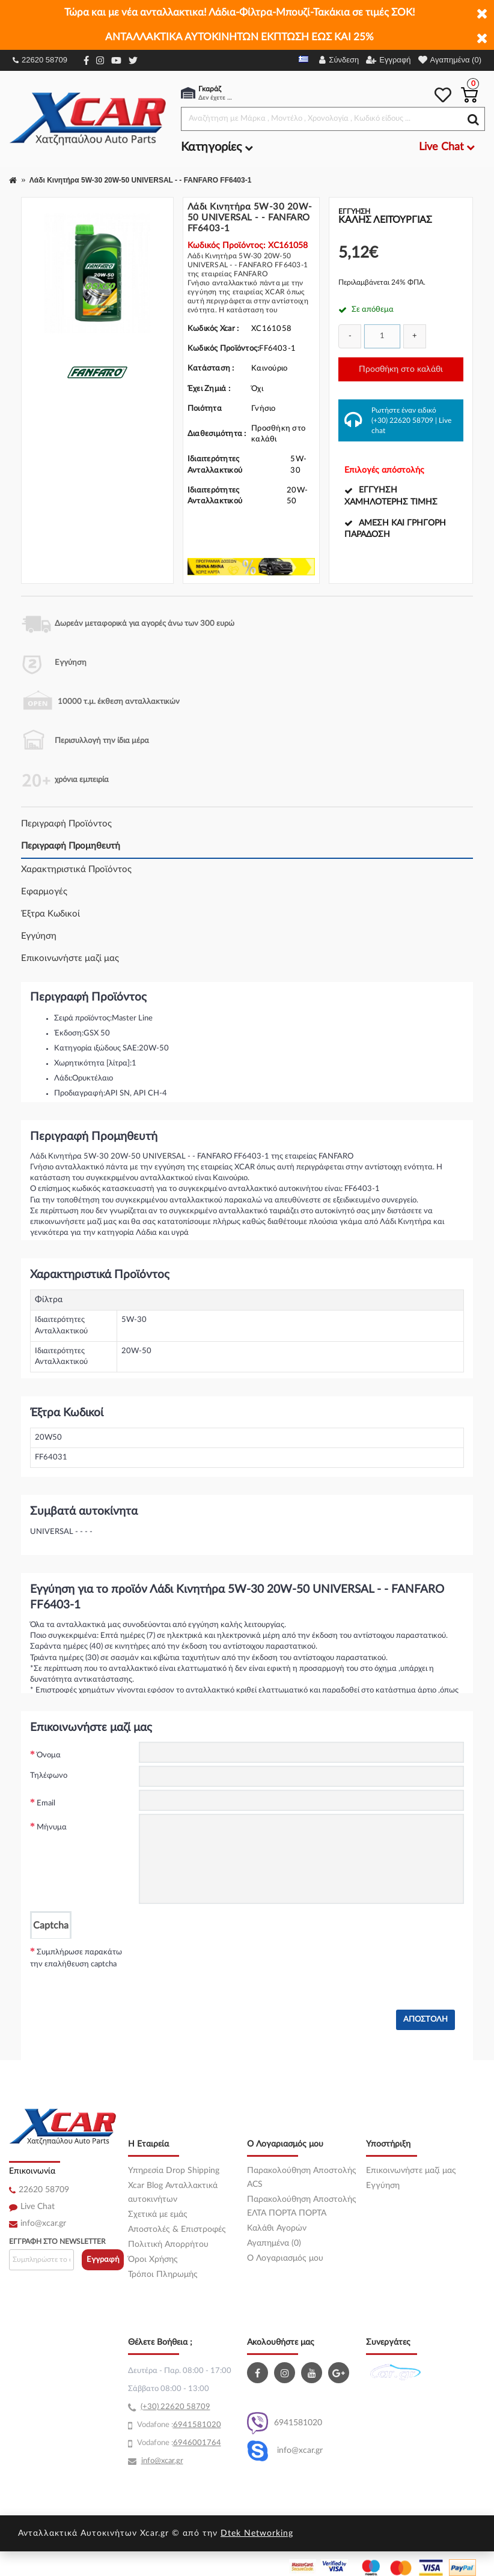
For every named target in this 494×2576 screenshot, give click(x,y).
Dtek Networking (257, 2533)
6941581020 (284, 2423)
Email (46, 1803)
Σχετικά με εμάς (158, 2214)
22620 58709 (40, 59)
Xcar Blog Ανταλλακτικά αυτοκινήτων (173, 2192)
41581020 (202, 2425)
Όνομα (49, 1755)
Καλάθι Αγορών (276, 2228)
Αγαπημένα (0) (274, 2243)
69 (178, 2425)
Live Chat (37, 2206)
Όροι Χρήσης (153, 2259)
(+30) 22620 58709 (402, 420)
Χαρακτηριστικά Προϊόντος (76, 869)
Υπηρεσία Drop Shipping (173, 2170)
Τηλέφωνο (48, 1776)
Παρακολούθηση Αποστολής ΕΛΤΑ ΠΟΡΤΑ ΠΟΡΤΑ (301, 2206)
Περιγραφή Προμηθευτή (70, 845)
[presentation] (230, 1962)
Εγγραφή (103, 2260)
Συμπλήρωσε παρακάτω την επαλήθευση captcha (76, 1958)
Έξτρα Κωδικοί (50, 913)
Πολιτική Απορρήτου (168, 2244)
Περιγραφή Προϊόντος (66, 823)
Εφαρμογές (44, 891)
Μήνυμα (52, 1827)
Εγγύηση (38, 936)
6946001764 (197, 2443)
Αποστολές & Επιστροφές (177, 2229)
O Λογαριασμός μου (285, 2258)
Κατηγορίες (217, 147)
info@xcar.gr (43, 2223)
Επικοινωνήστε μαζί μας (70, 958)
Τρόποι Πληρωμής (163, 2274)
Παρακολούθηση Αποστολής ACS (301, 2177)
